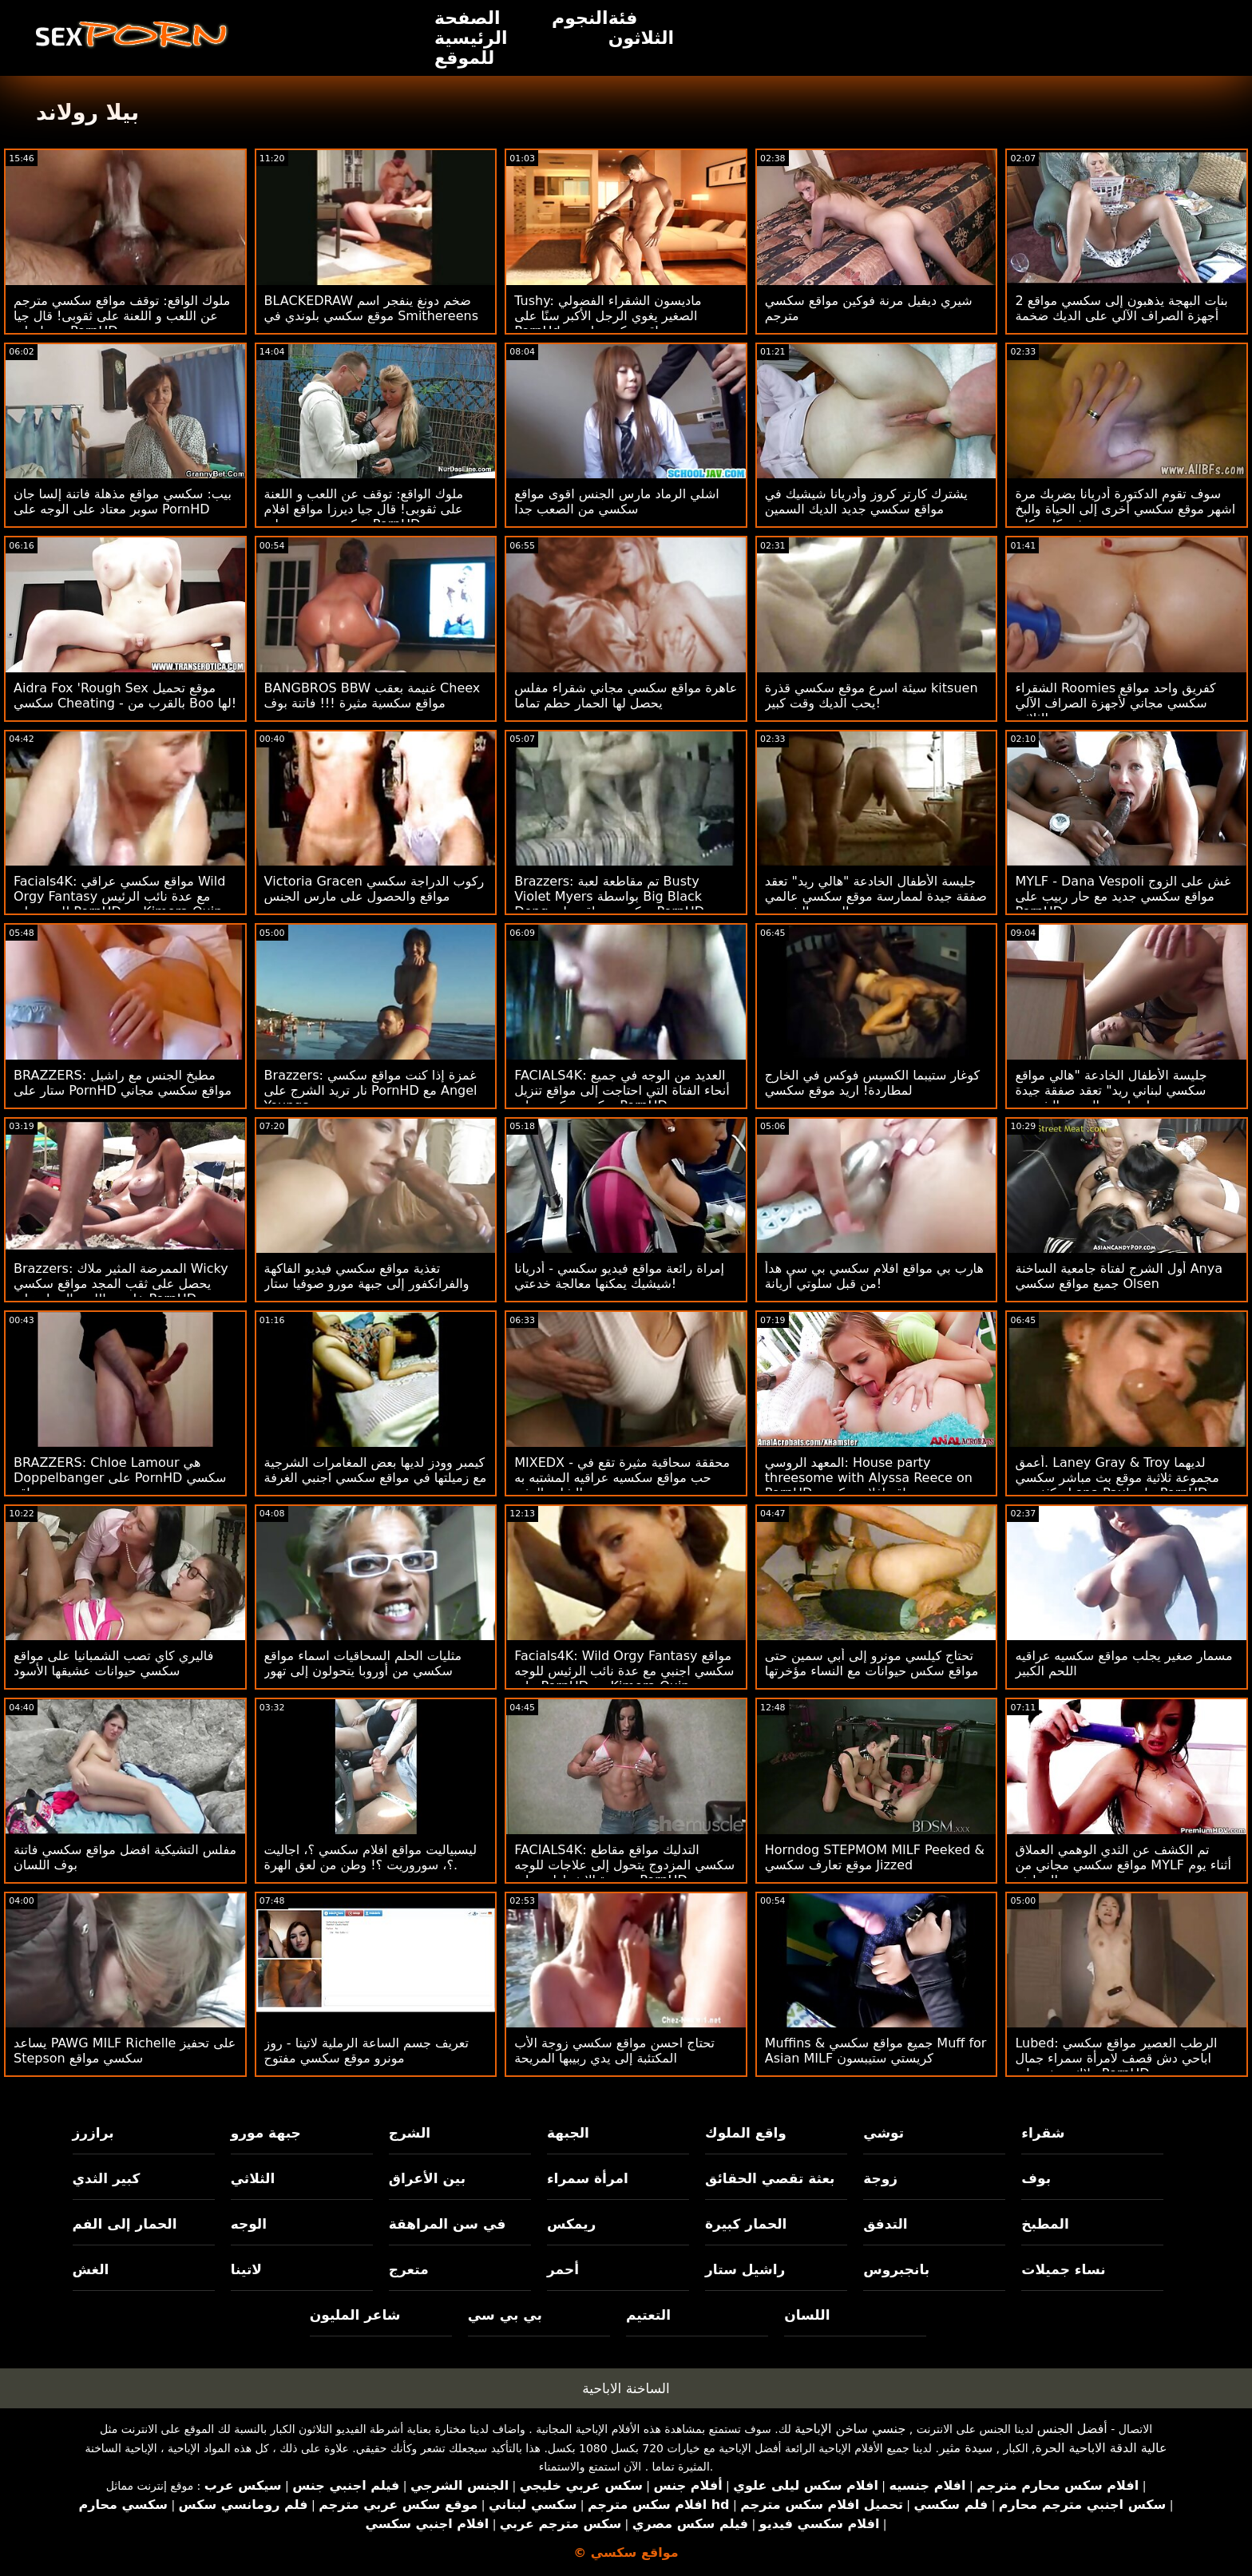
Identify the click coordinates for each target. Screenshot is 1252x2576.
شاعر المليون (355, 2315)
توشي (883, 2133)
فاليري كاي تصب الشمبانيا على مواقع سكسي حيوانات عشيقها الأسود (113, 1663)
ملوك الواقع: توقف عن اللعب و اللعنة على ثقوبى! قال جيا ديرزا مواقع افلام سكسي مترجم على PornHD (364, 509)
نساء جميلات (1063, 2269)
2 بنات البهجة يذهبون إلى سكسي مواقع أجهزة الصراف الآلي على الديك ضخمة (1121, 308)
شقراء (1042, 2133)
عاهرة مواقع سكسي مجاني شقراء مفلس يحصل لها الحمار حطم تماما (625, 695)
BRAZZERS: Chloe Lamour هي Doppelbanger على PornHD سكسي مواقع (120, 1477)
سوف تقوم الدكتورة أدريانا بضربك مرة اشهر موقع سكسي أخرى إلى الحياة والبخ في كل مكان (1125, 509)
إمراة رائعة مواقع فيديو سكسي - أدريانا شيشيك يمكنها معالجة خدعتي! (619, 1276)
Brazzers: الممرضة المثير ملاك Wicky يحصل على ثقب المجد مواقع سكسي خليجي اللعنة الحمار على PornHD (121, 1283)
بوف (1036, 2178)
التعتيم (648, 2315)
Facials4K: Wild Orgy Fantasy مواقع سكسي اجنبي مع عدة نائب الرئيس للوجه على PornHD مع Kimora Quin (624, 1671)
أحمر (563, 2269)
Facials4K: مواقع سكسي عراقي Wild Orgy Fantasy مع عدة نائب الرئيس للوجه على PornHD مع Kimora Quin (119, 896)
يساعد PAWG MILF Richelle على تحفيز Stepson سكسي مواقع (125, 2050)
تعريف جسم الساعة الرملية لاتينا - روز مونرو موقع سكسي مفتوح (366, 2050)
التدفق (885, 2224)
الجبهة (568, 2133)
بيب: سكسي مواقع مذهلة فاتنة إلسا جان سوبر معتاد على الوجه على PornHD (123, 501)
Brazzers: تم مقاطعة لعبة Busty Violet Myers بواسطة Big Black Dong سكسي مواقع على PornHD (609, 896)
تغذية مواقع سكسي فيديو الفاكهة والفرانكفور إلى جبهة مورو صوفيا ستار (367, 1276)
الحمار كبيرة (745, 2224)
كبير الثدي (107, 2178)
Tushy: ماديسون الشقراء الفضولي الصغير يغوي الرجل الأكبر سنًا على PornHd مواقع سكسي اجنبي (607, 316)
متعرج (409, 2269)
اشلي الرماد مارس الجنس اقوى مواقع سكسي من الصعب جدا (616, 501)
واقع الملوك (745, 2133)
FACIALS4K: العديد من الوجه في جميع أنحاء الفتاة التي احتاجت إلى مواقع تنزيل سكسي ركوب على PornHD (622, 1090)
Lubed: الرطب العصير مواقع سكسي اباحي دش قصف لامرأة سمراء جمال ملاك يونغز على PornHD (1116, 2058)
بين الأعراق (427, 2178)
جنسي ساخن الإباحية (849, 2428)
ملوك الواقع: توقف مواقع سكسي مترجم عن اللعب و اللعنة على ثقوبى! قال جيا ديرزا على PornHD (122, 316)
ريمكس (571, 2224)
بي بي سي (505, 2315)
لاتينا (246, 2269)
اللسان (807, 2315)
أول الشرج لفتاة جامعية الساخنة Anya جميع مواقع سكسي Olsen (1118, 1276)
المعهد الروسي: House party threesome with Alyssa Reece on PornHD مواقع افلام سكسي (869, 1477)
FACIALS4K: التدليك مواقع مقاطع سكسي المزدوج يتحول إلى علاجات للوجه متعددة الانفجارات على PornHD (624, 1865)
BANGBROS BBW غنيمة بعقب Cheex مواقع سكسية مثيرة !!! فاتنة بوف (372, 695)
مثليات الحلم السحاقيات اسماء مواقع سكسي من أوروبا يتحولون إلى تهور (363, 1663)
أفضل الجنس (1072, 2428)
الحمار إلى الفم (125, 2224)
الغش (91, 2269)
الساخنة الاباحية (626, 2388)
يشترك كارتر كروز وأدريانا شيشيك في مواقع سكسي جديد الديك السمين (866, 501)
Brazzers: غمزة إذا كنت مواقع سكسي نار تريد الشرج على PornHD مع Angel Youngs (370, 1090)
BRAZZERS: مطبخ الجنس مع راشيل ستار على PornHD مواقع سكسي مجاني (123, 1083)
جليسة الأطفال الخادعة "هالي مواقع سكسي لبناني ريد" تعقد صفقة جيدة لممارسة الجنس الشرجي (1110, 1090)
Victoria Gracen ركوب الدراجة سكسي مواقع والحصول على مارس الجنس (374, 889)
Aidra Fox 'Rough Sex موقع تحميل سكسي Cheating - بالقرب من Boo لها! (125, 695)
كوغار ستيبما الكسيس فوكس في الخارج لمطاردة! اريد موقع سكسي (872, 1083)
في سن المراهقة (447, 2224)
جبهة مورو (266, 2133)
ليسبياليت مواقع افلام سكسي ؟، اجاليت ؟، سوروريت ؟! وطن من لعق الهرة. (370, 1857)
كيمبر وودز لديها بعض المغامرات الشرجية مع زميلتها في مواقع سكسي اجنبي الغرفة (375, 1470)
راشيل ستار (745, 2269)
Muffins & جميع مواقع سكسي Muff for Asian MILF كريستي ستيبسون (876, 2050)
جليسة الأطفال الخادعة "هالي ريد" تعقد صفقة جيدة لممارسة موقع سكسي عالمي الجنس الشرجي (876, 896)
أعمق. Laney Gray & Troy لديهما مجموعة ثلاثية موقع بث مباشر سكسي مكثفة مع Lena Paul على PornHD (1116, 1477)
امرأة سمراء (587, 2178)
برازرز (93, 2133)
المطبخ (1044, 2224)
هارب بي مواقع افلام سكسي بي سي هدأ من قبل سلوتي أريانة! (874, 1276)
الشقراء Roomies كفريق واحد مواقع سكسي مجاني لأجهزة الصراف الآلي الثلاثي (1115, 703)
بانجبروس (896, 2269)
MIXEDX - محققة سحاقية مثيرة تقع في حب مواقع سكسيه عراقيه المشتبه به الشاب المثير (622, 1477)
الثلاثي (253, 2178)
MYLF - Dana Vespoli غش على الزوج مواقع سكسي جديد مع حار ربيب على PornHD (1122, 896)
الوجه (249, 2224)
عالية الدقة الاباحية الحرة (1101, 2447)
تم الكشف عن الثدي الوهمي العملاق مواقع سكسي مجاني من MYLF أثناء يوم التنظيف (1123, 1865)
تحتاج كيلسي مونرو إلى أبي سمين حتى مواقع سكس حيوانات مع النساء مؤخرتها (872, 1663)
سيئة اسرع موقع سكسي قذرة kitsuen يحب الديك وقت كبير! (871, 695)
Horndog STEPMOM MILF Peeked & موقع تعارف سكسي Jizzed (875, 1857)
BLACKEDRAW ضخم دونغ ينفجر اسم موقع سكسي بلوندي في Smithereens (371, 308)
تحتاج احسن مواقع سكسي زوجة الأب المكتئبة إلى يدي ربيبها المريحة (614, 2050)
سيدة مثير (965, 2447)
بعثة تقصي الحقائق (769, 2178)
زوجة (880, 2178)
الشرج (409, 2133)
